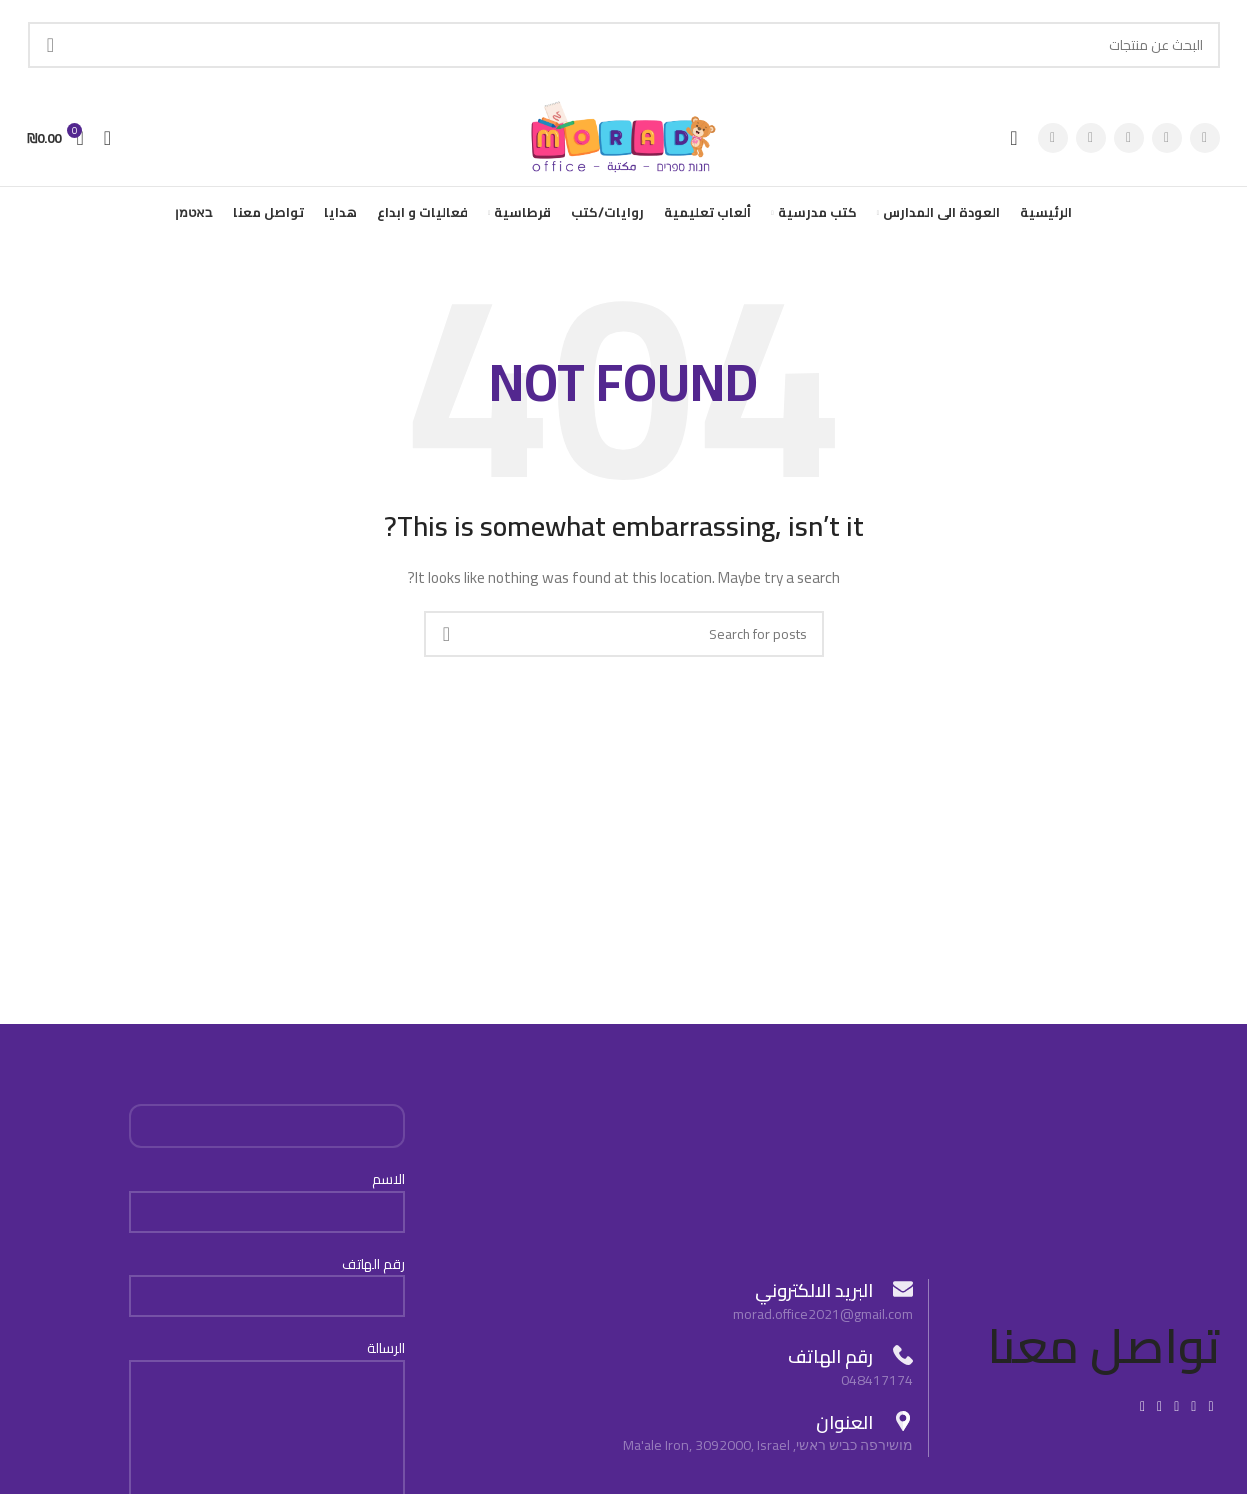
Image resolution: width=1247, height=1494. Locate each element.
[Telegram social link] (1142, 1415)
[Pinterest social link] (1053, 142)
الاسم (267, 1203)
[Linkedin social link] (1159, 1415)
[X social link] (1167, 142)
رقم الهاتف (267, 1287)
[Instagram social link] (1129, 142)
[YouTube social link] (1091, 142)
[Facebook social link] (1205, 142)
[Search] (624, 45)
